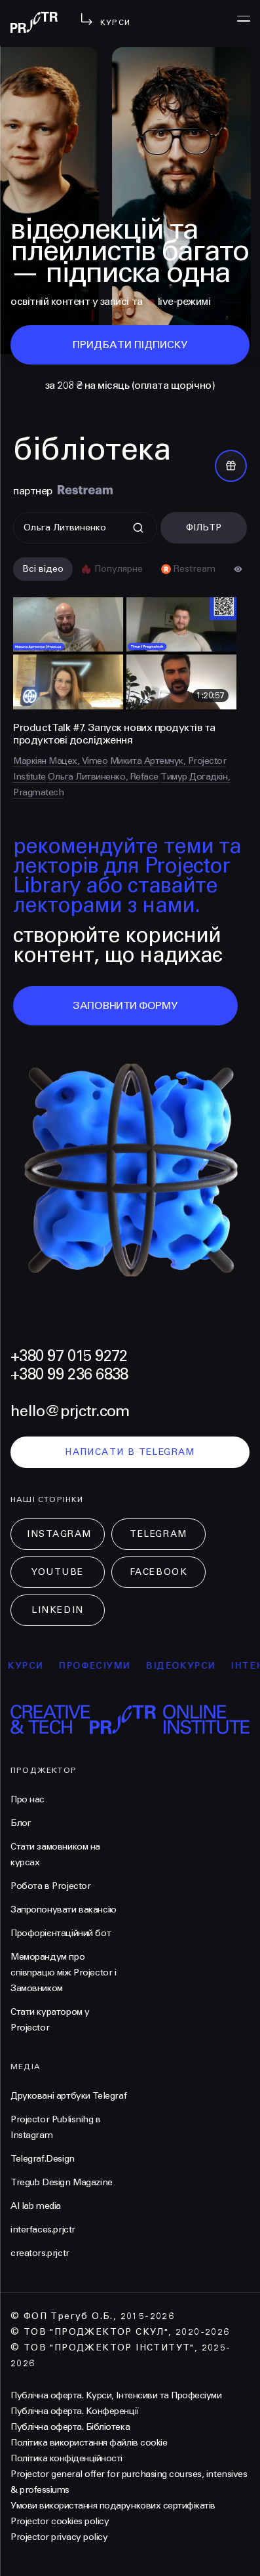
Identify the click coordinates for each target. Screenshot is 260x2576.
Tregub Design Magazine (61, 2182)
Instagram (59, 1533)
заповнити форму (125, 1005)
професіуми (105, 1665)
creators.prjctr (39, 2253)
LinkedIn (57, 1609)
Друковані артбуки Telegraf (68, 2095)
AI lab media (35, 2205)
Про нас (27, 1799)
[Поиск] (85, 528)
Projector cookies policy (59, 2521)
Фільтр (203, 527)
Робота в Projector (50, 1886)
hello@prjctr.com (69, 1411)
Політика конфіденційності (66, 2458)
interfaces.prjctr (42, 2229)
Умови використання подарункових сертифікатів (112, 2505)
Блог (20, 1823)
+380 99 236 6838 (69, 1374)
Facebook (158, 1571)
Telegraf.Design (42, 2158)
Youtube (57, 1571)
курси (36, 1665)
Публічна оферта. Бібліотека (70, 2426)
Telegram (158, 1533)
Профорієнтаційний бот (60, 1933)
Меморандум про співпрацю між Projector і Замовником (63, 1972)
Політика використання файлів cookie (88, 2442)
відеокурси (192, 1665)
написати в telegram (130, 1451)
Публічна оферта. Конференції (74, 2411)
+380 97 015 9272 (68, 1356)
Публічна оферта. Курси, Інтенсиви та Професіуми (115, 2395)
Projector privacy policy (58, 2537)
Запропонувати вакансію (63, 1909)
